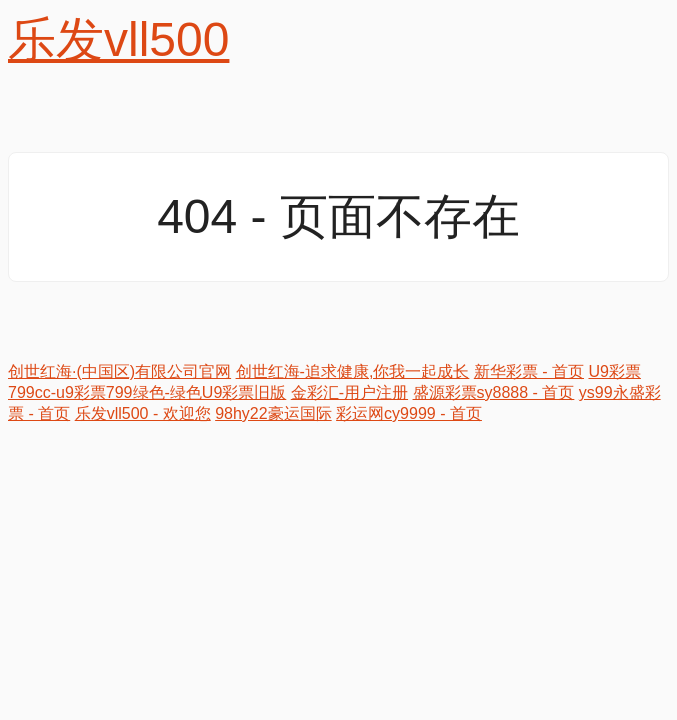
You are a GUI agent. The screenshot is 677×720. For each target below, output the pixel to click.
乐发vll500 (118, 39)
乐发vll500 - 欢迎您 (143, 413)
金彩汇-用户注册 (349, 392)
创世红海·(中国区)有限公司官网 (119, 371)
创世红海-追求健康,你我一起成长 (353, 371)
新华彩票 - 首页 (529, 371)
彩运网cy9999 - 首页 (409, 413)
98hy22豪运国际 (273, 413)
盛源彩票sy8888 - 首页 (494, 392)
